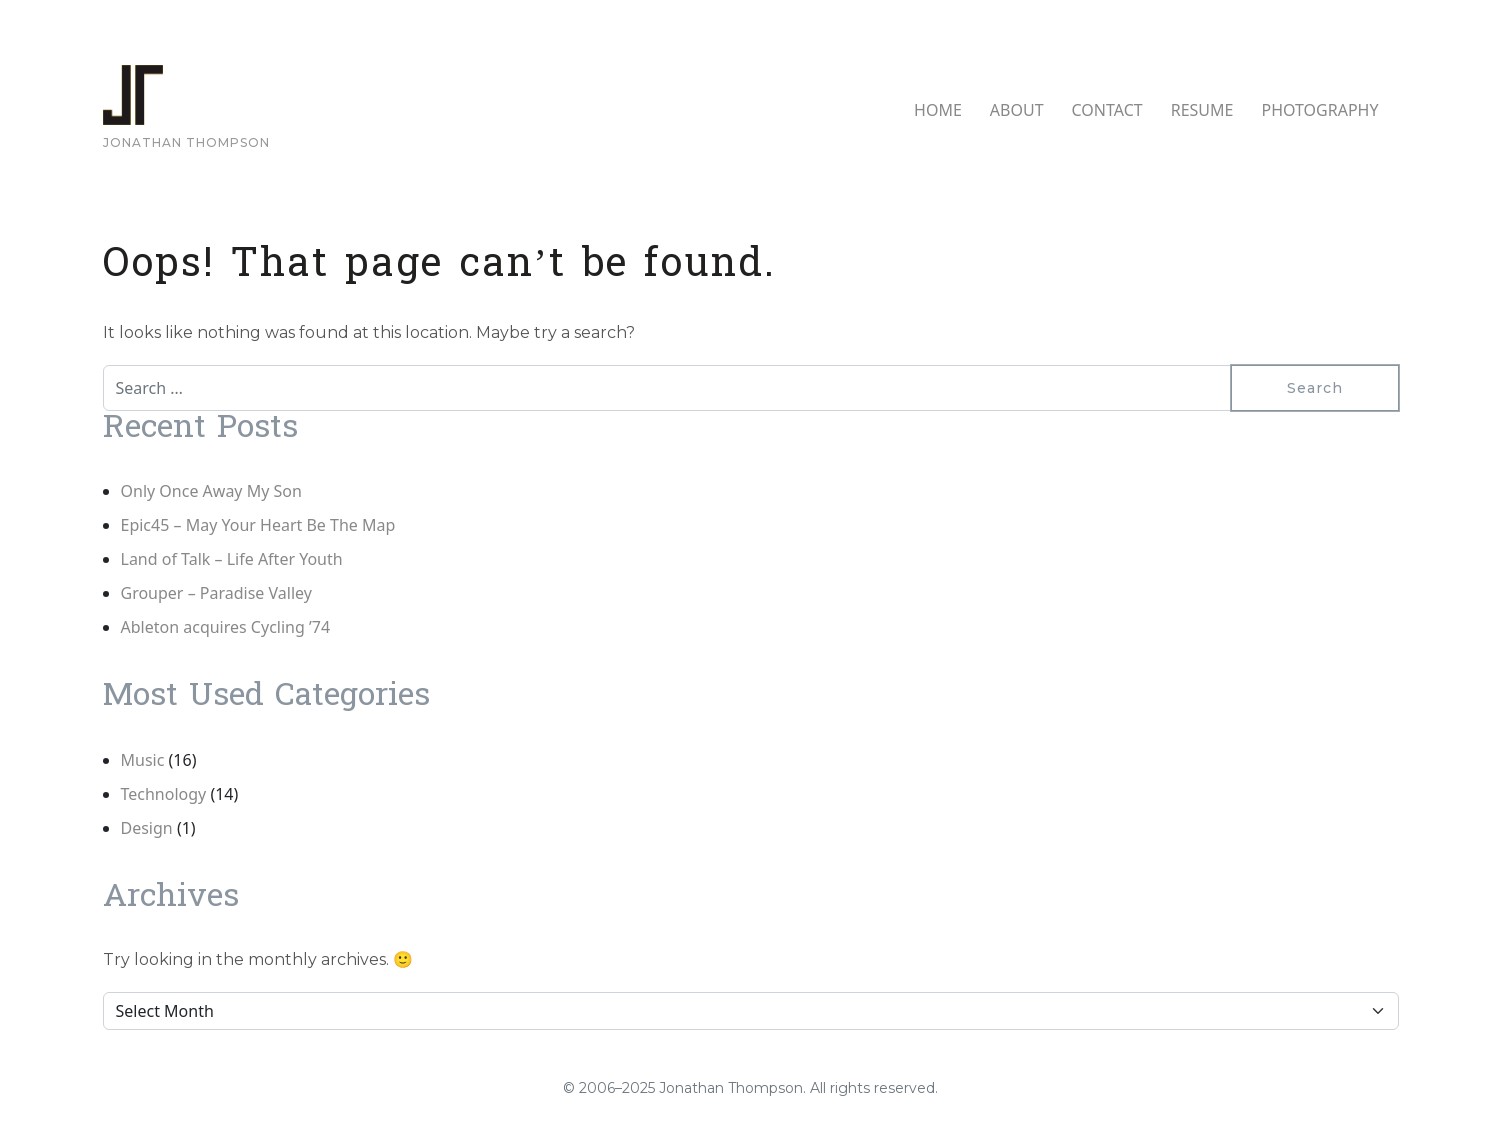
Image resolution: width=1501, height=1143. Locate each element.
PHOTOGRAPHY (1319, 110)
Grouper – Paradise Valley (216, 593)
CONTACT (1107, 110)
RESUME (1202, 110)
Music (143, 760)
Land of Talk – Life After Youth (232, 559)
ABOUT (1017, 110)
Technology (164, 794)
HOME (938, 110)
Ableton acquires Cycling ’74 (226, 627)
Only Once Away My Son (211, 491)
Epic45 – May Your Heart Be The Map (258, 525)
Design (147, 828)
